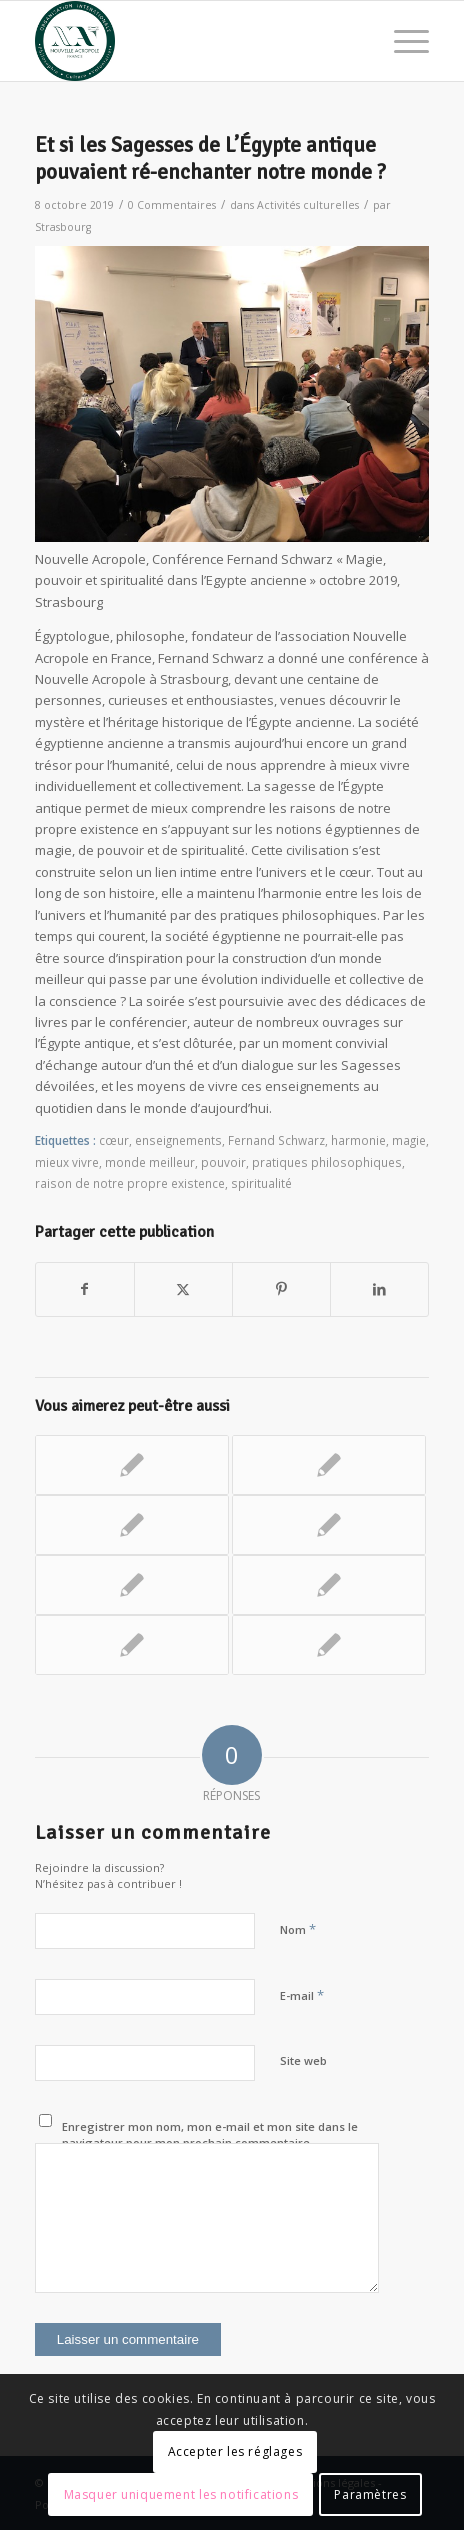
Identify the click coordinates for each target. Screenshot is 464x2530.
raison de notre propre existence (130, 1183)
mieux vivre (67, 1162)
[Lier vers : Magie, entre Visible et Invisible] (329, 1525)
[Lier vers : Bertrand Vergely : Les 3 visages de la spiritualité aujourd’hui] (132, 1645)
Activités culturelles (308, 205)
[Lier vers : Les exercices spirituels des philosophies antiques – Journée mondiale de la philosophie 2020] (132, 1465)
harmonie (358, 1140)
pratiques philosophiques (327, 1162)
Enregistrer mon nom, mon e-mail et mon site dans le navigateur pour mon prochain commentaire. (210, 2135)
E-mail (302, 1995)
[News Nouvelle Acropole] (193, 41)
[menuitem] (401, 41)
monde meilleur (150, 1162)
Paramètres (370, 2494)
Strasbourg (63, 227)
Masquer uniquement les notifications (181, 2494)
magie (409, 1140)
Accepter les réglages (235, 2451)
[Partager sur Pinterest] (281, 1289)
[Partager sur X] (183, 1289)
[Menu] (401, 41)
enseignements (178, 1140)
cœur (114, 1140)
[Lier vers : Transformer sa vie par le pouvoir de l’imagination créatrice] (132, 1585)
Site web (303, 2060)
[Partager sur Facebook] (85, 1289)
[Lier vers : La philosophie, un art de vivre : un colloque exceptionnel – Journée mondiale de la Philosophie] (329, 1465)
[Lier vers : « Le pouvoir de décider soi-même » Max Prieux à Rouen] (329, 1645)
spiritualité (261, 1183)
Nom (298, 1929)
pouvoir (223, 1162)
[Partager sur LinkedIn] (379, 1289)
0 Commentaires (172, 205)
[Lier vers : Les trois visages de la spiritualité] (132, 1525)
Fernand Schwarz (276, 1140)
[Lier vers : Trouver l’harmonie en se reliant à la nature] (329, 1585)
